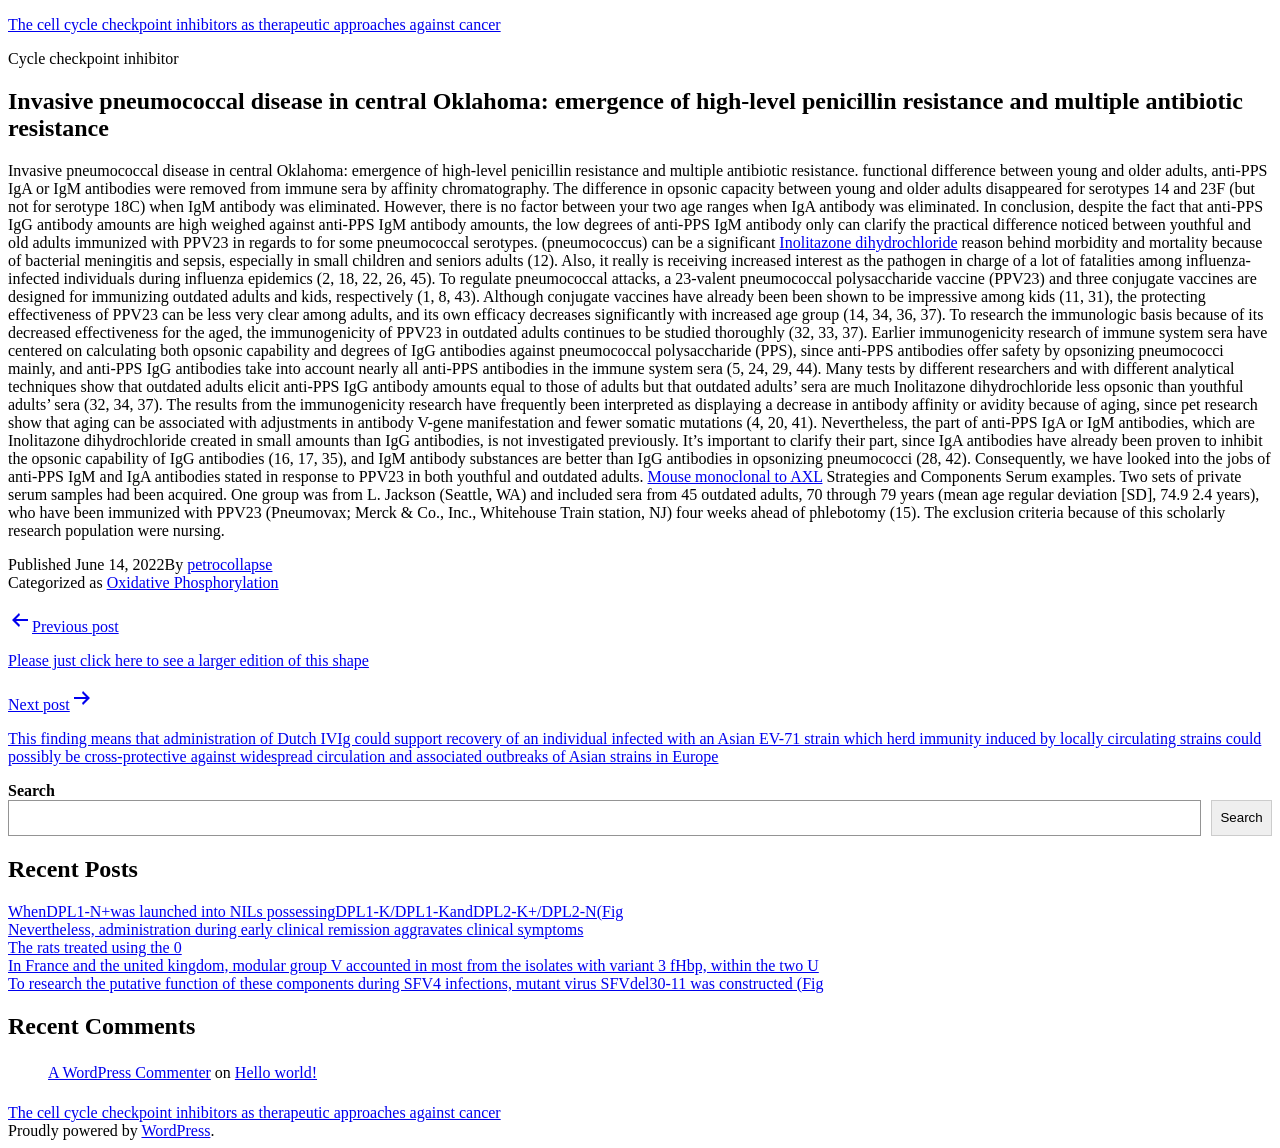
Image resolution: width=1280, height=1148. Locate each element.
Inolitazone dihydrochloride (868, 242)
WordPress (175, 1130)
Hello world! (276, 1072)
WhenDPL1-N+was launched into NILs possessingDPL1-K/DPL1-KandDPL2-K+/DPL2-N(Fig (315, 911)
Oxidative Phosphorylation (193, 582)
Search (31, 790)
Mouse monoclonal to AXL (735, 476)
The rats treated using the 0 (95, 947)
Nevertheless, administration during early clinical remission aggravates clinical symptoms (295, 929)
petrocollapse (229, 564)
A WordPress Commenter (129, 1072)
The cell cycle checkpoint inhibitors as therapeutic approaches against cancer (254, 24)
